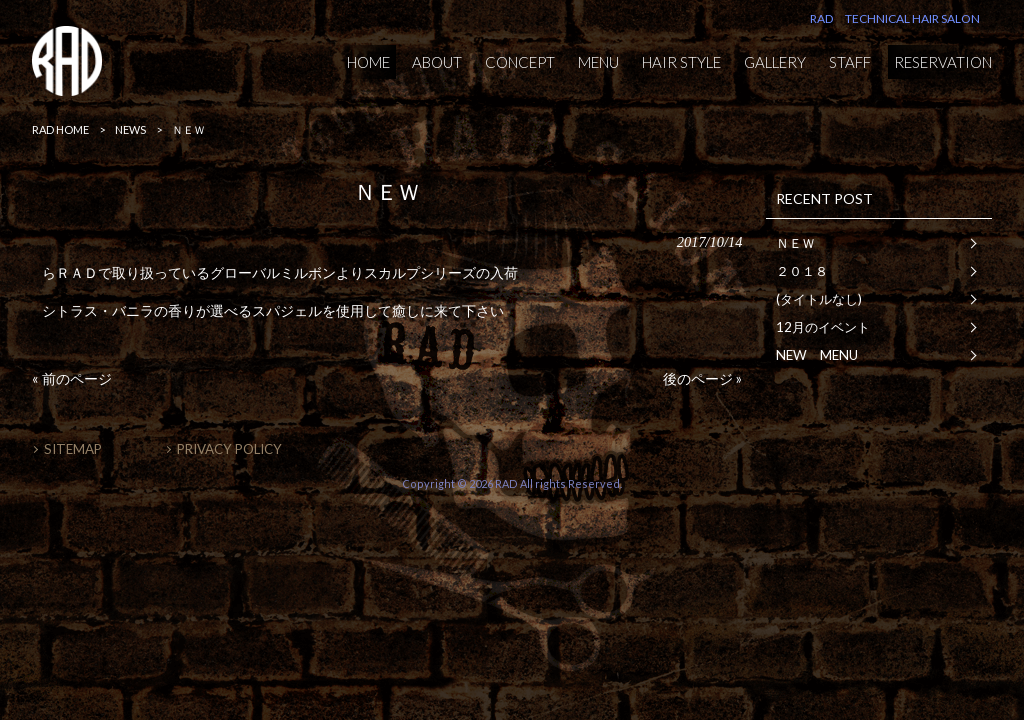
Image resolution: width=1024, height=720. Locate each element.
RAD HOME (60, 129)
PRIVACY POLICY (229, 449)
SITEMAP (73, 449)
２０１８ (802, 271)
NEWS (130, 129)
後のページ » (702, 378)
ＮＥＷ (795, 243)
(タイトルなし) (819, 299)
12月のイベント (823, 327)
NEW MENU (817, 355)
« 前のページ (72, 378)
